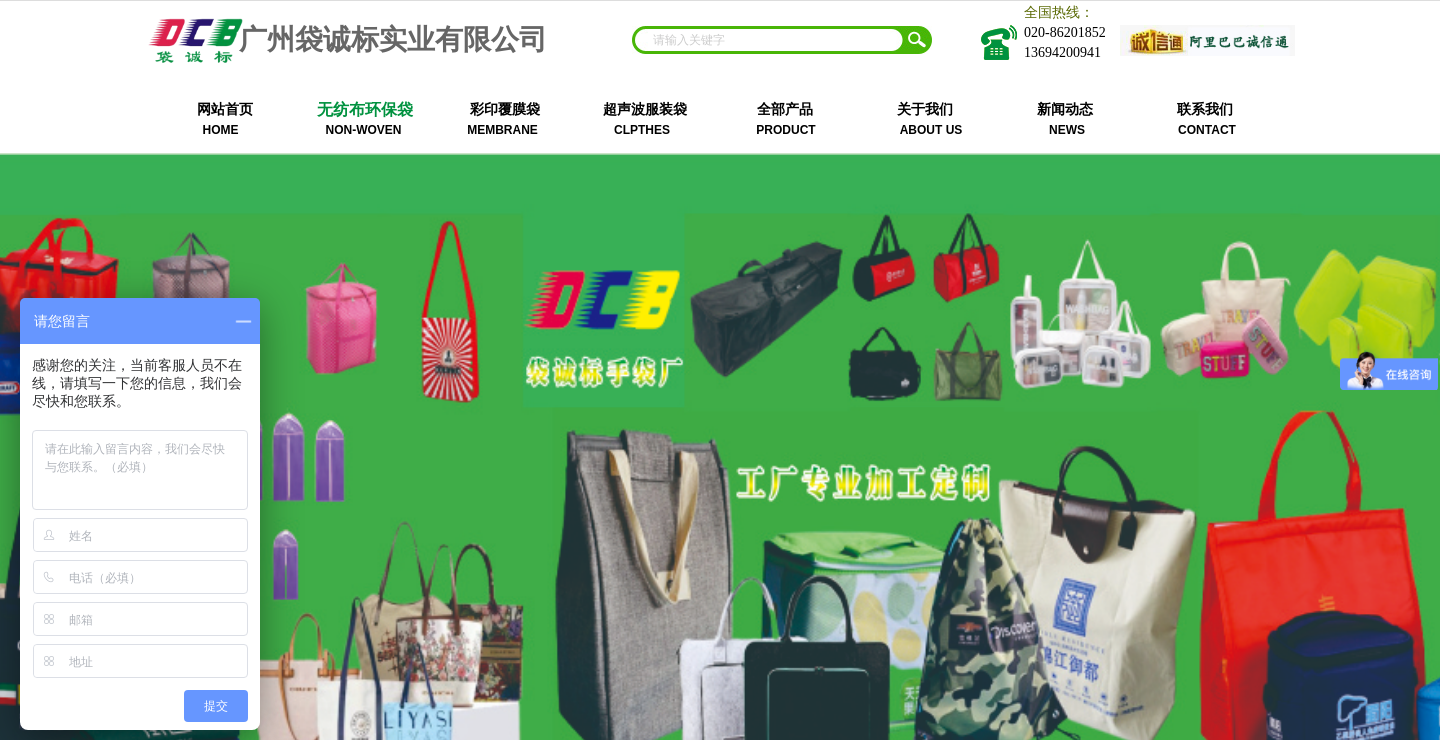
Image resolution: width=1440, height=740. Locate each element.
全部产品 (785, 109)
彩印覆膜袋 (505, 109)
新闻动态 (1065, 109)
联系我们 (1205, 109)
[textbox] (769, 40)
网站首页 (225, 109)
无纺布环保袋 (365, 109)
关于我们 (925, 109)
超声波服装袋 (645, 109)
